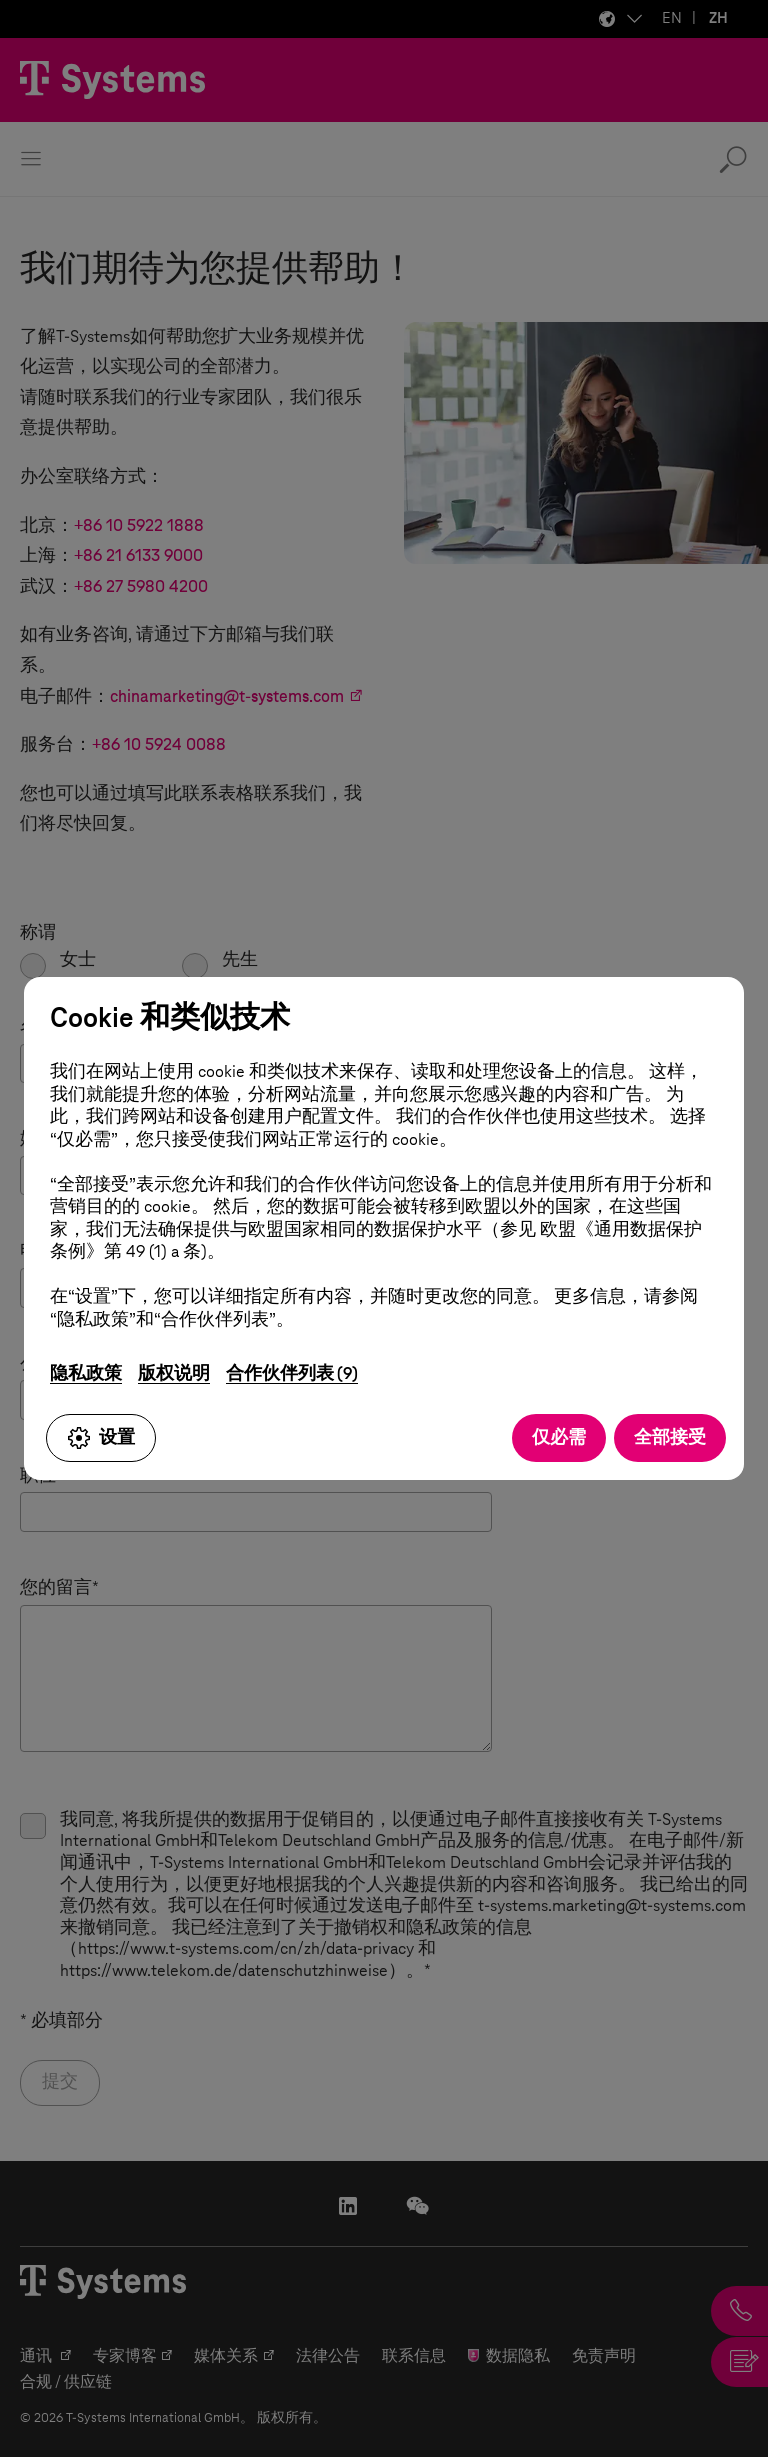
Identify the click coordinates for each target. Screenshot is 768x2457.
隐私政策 (86, 1373)
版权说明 (174, 1373)
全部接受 (670, 1437)
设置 (101, 1438)
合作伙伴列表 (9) (292, 1373)
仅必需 (559, 1437)
